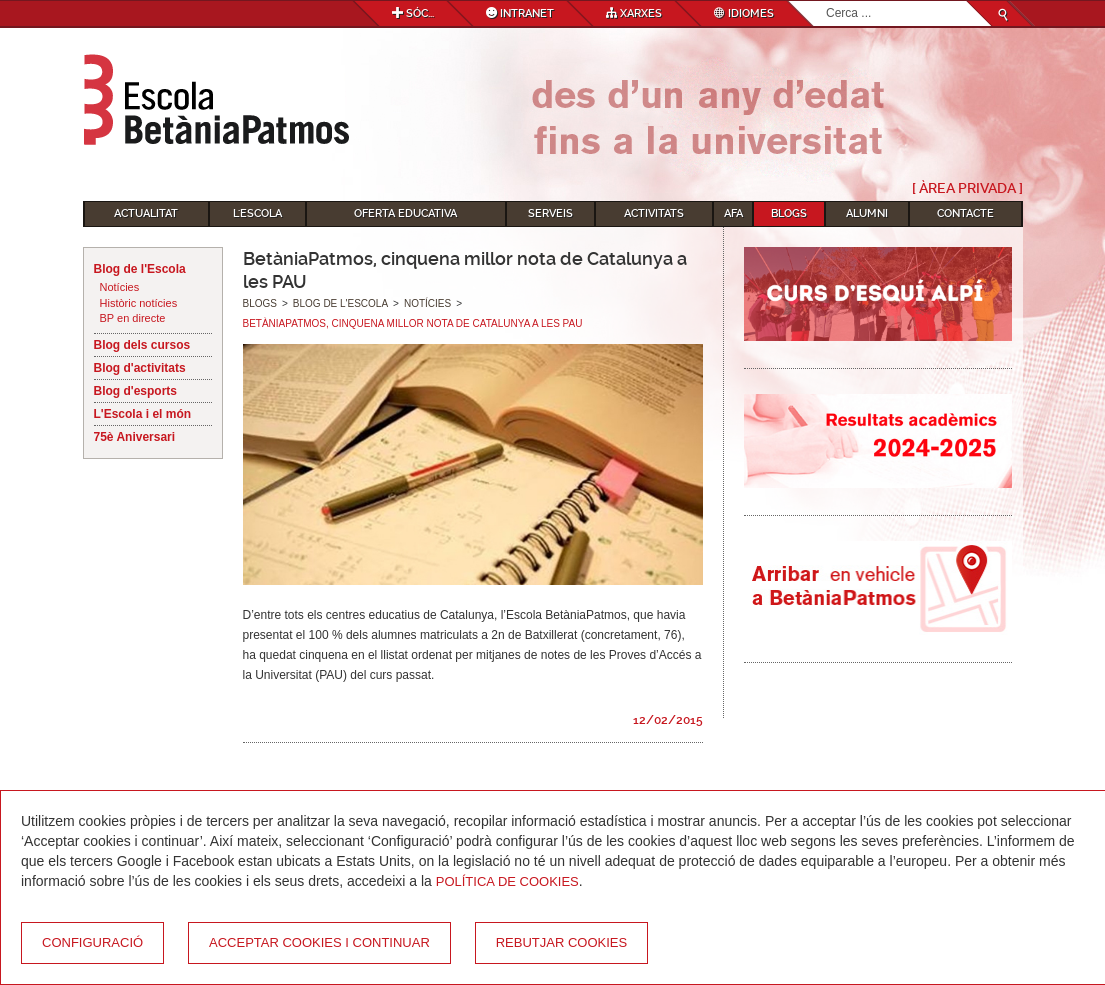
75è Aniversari (135, 437)
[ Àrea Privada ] (967, 188)
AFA (733, 213)
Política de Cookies (507, 881)
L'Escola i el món (143, 414)
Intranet (520, 13)
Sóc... (413, 13)
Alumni (867, 213)
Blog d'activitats (140, 368)
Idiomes (744, 13)
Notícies (120, 287)
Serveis (550, 213)
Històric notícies (139, 303)
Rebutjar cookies (561, 942)
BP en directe (133, 318)
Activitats (654, 213)
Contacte (965, 213)
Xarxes (634, 13)
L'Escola (257, 213)
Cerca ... (826, 1)
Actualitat (146, 213)
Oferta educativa (405, 213)
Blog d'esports (136, 391)
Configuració (92, 942)
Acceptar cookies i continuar (319, 942)
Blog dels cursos (142, 345)
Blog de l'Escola (140, 269)
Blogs (789, 213)
